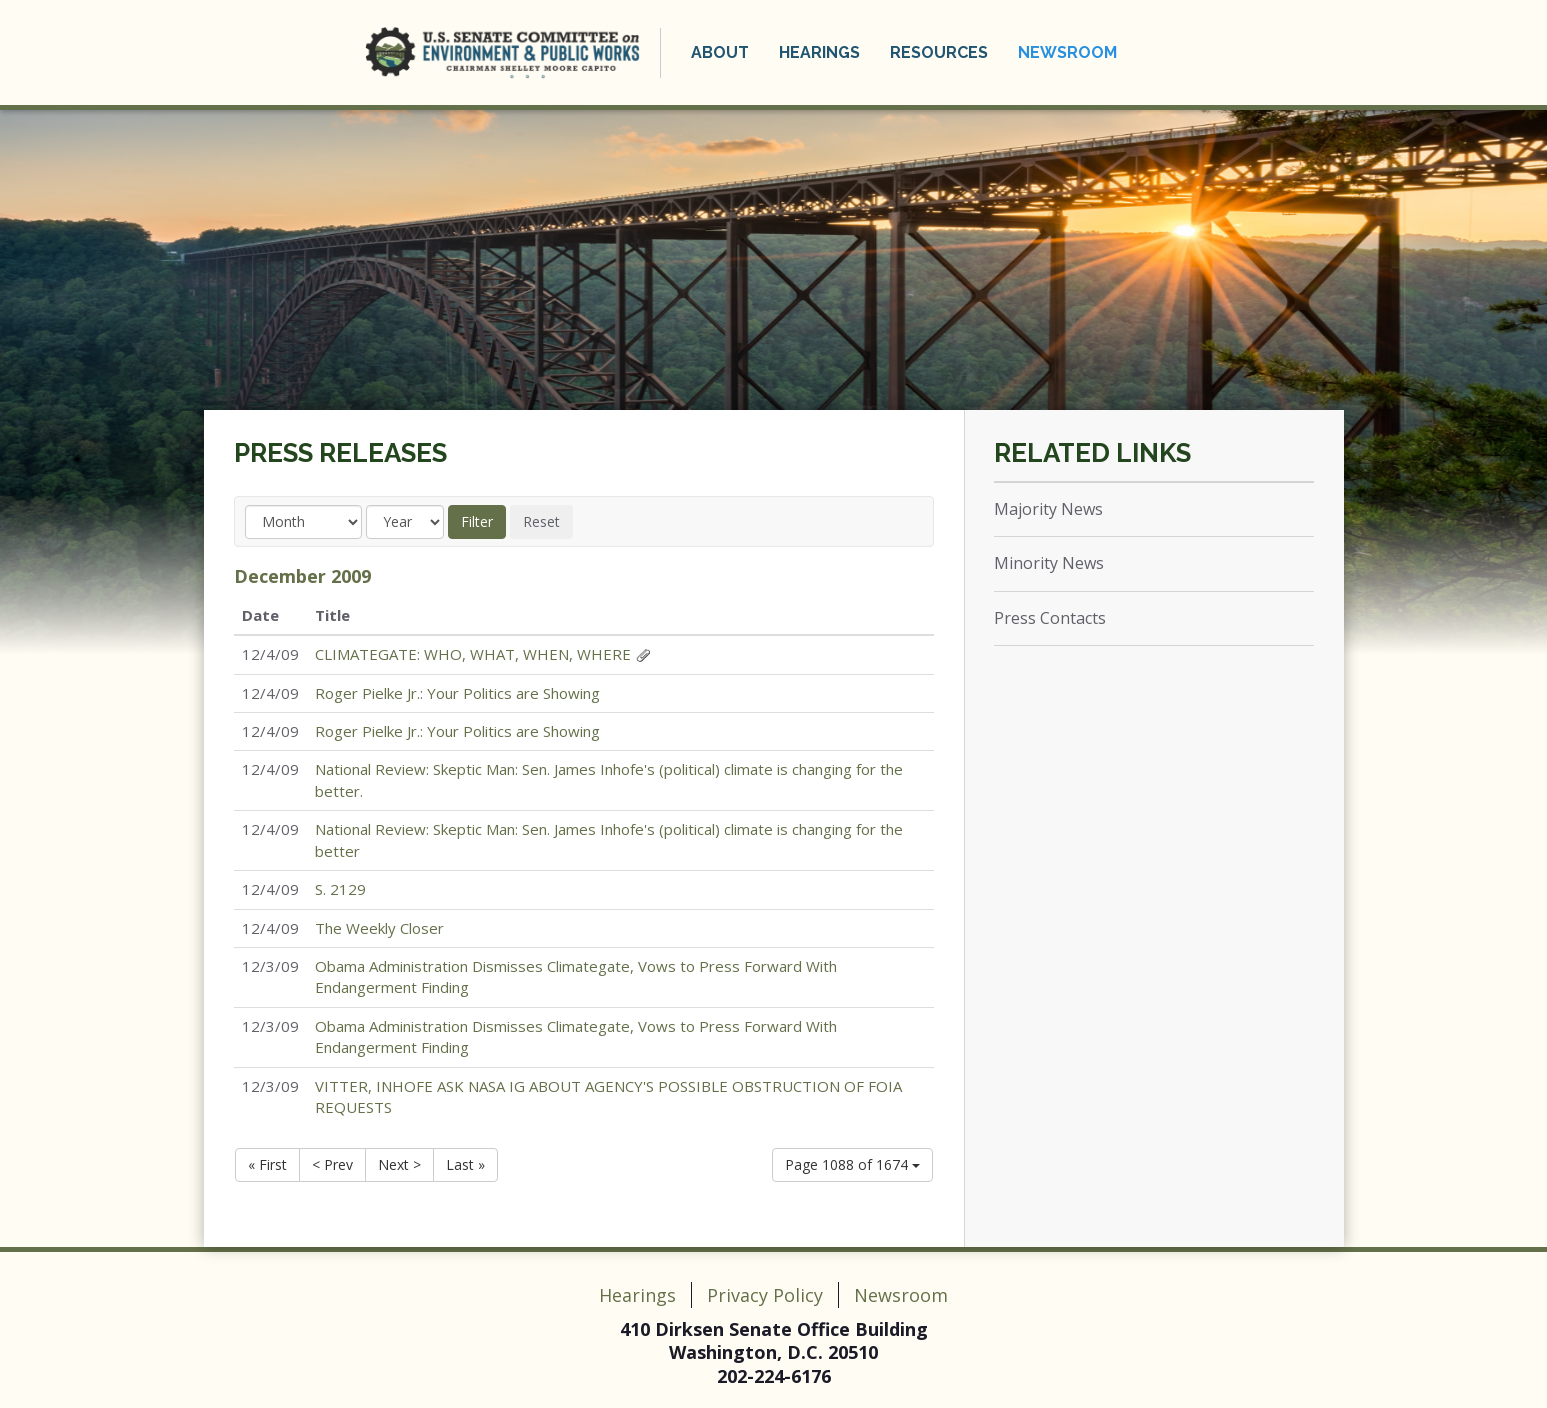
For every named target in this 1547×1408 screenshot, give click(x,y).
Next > (399, 1164)
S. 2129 (340, 889)
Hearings (819, 52)
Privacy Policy (765, 1295)
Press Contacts (1050, 618)
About (720, 52)
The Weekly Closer (379, 928)
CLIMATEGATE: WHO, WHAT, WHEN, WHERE (473, 654)
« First (267, 1164)
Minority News (1049, 563)
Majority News (1048, 509)
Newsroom (1067, 52)
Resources (939, 52)
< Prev (332, 1164)
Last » (465, 1164)
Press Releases (340, 453)
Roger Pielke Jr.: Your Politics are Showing (457, 693)
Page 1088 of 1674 (852, 1164)
